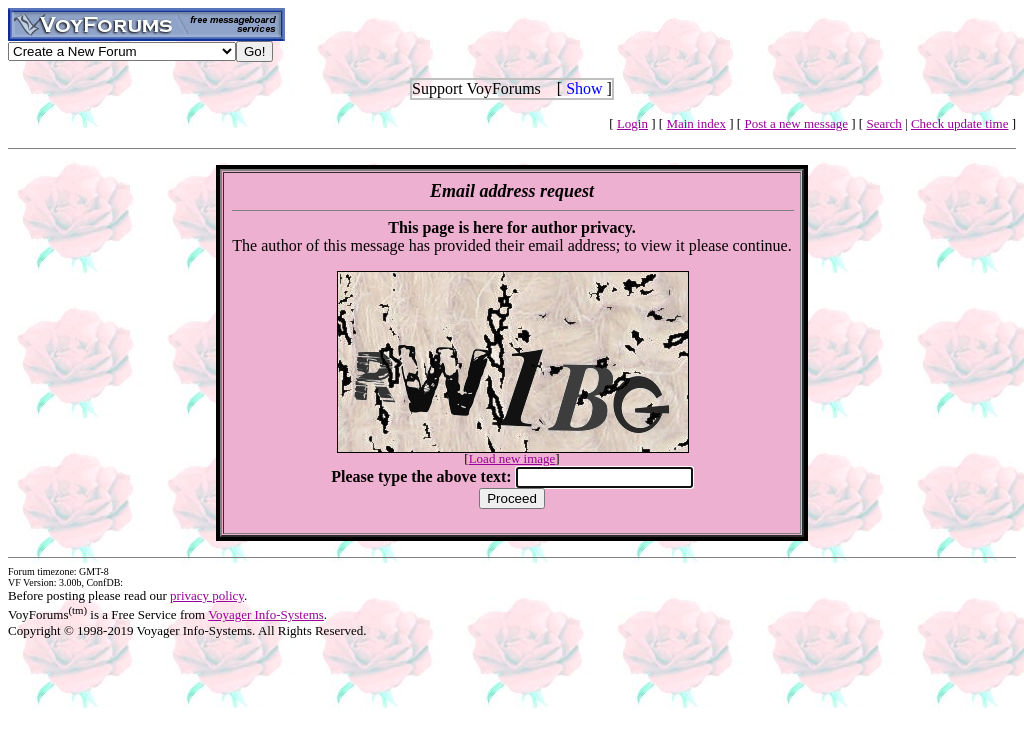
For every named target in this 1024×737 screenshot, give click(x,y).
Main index (696, 123)
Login (632, 123)
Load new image (512, 458)
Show (584, 88)
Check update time (959, 123)
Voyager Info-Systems (266, 614)
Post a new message (796, 123)
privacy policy (207, 595)
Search (883, 123)
